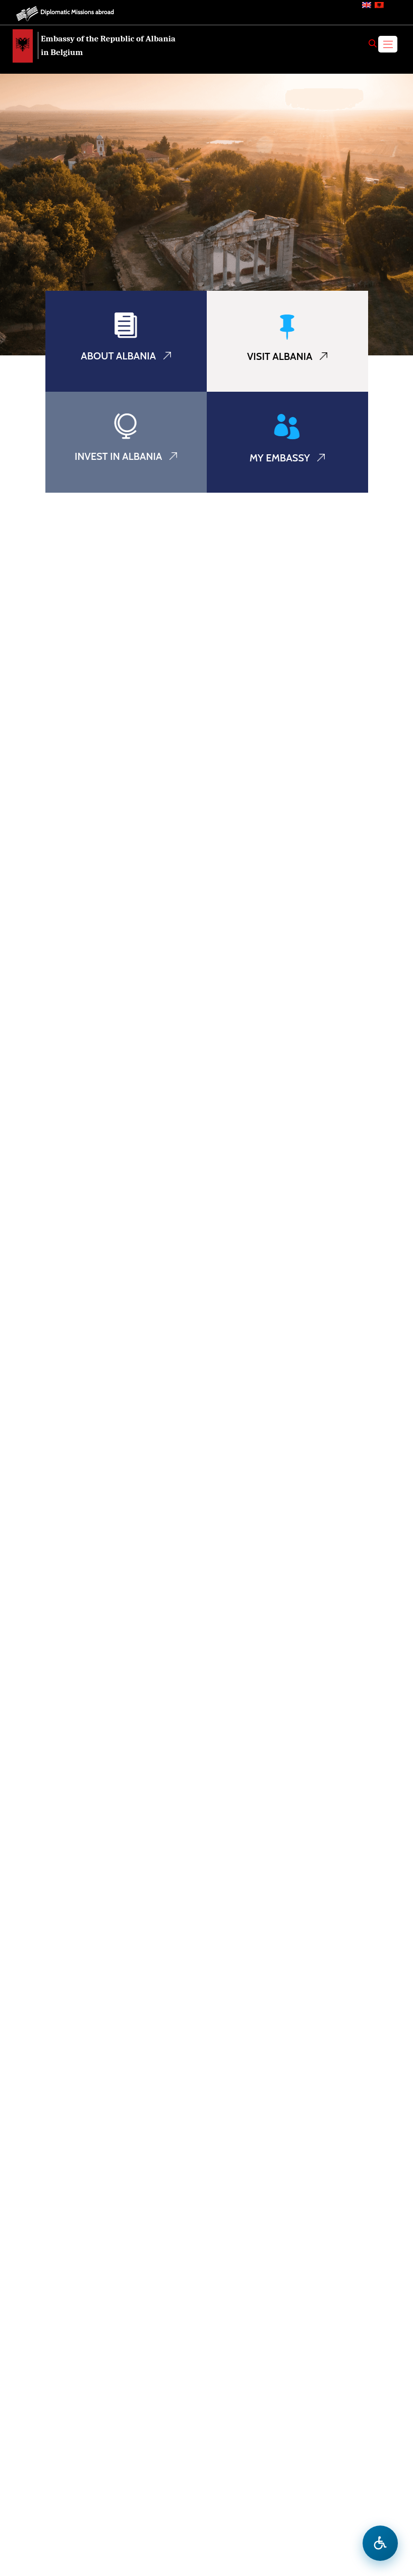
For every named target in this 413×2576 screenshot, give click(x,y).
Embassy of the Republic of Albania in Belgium (108, 45)
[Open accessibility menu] (380, 2543)
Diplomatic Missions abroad (77, 12)
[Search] (373, 43)
